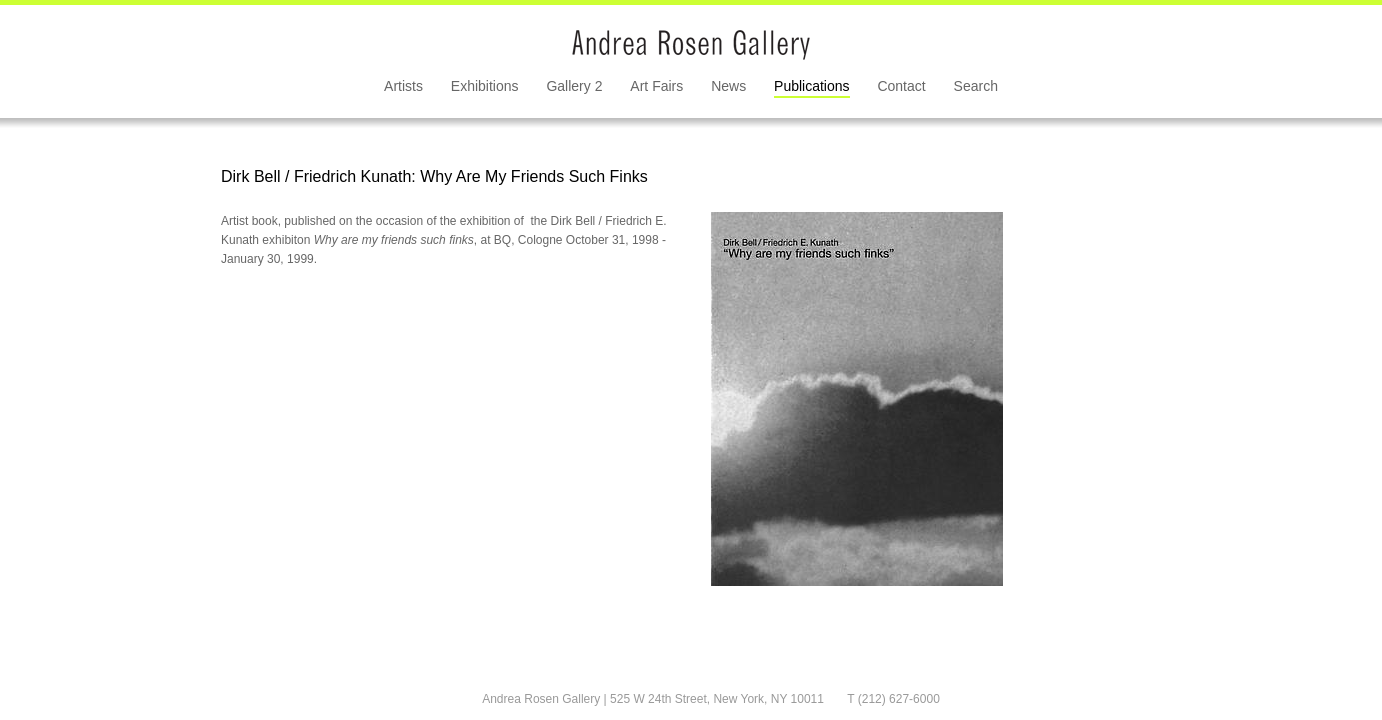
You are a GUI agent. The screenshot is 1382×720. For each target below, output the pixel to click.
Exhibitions (485, 86)
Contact (901, 86)
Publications (812, 86)
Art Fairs (656, 86)
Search (976, 86)
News (728, 86)
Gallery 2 (574, 86)
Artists (403, 86)
